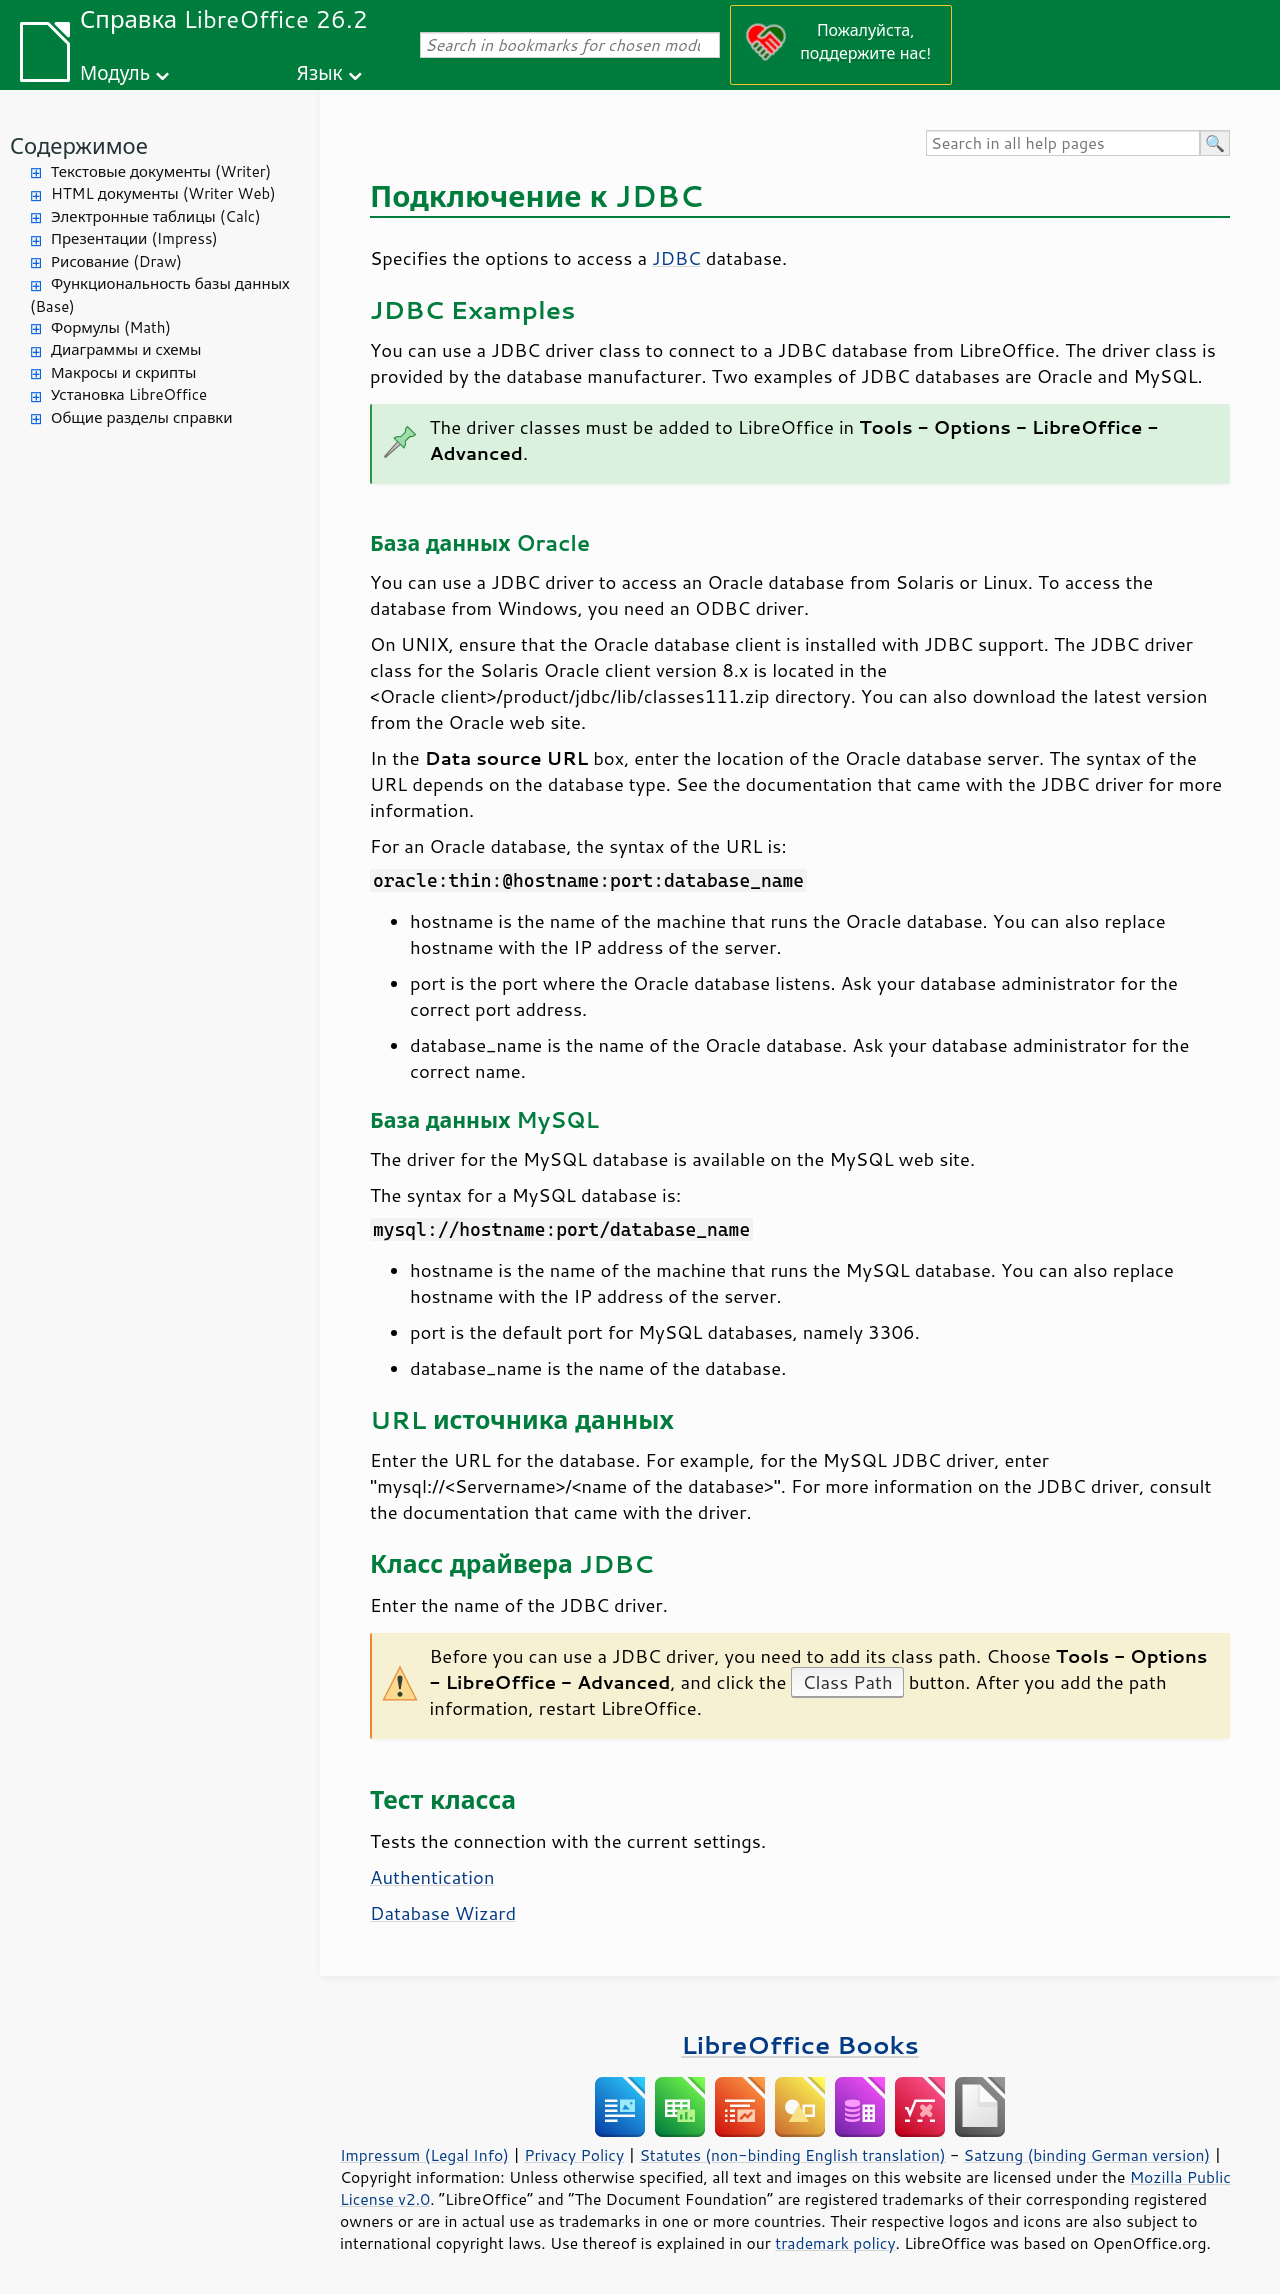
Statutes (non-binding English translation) (792, 2155)
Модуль (115, 72)
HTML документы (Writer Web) (163, 193)
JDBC (676, 258)
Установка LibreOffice (129, 394)
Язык (320, 72)
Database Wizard (443, 1913)
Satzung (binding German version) (1087, 2155)
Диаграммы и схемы (126, 349)
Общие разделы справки (142, 417)
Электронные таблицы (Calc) (156, 216)
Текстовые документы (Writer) (161, 171)
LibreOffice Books (800, 2044)
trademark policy (835, 2243)
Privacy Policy (574, 2155)
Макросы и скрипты (123, 372)
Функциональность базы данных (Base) (160, 295)
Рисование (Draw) (116, 261)
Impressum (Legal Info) (424, 2155)
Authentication (432, 1877)
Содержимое (79, 145)
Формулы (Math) (111, 327)
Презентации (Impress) (134, 238)
